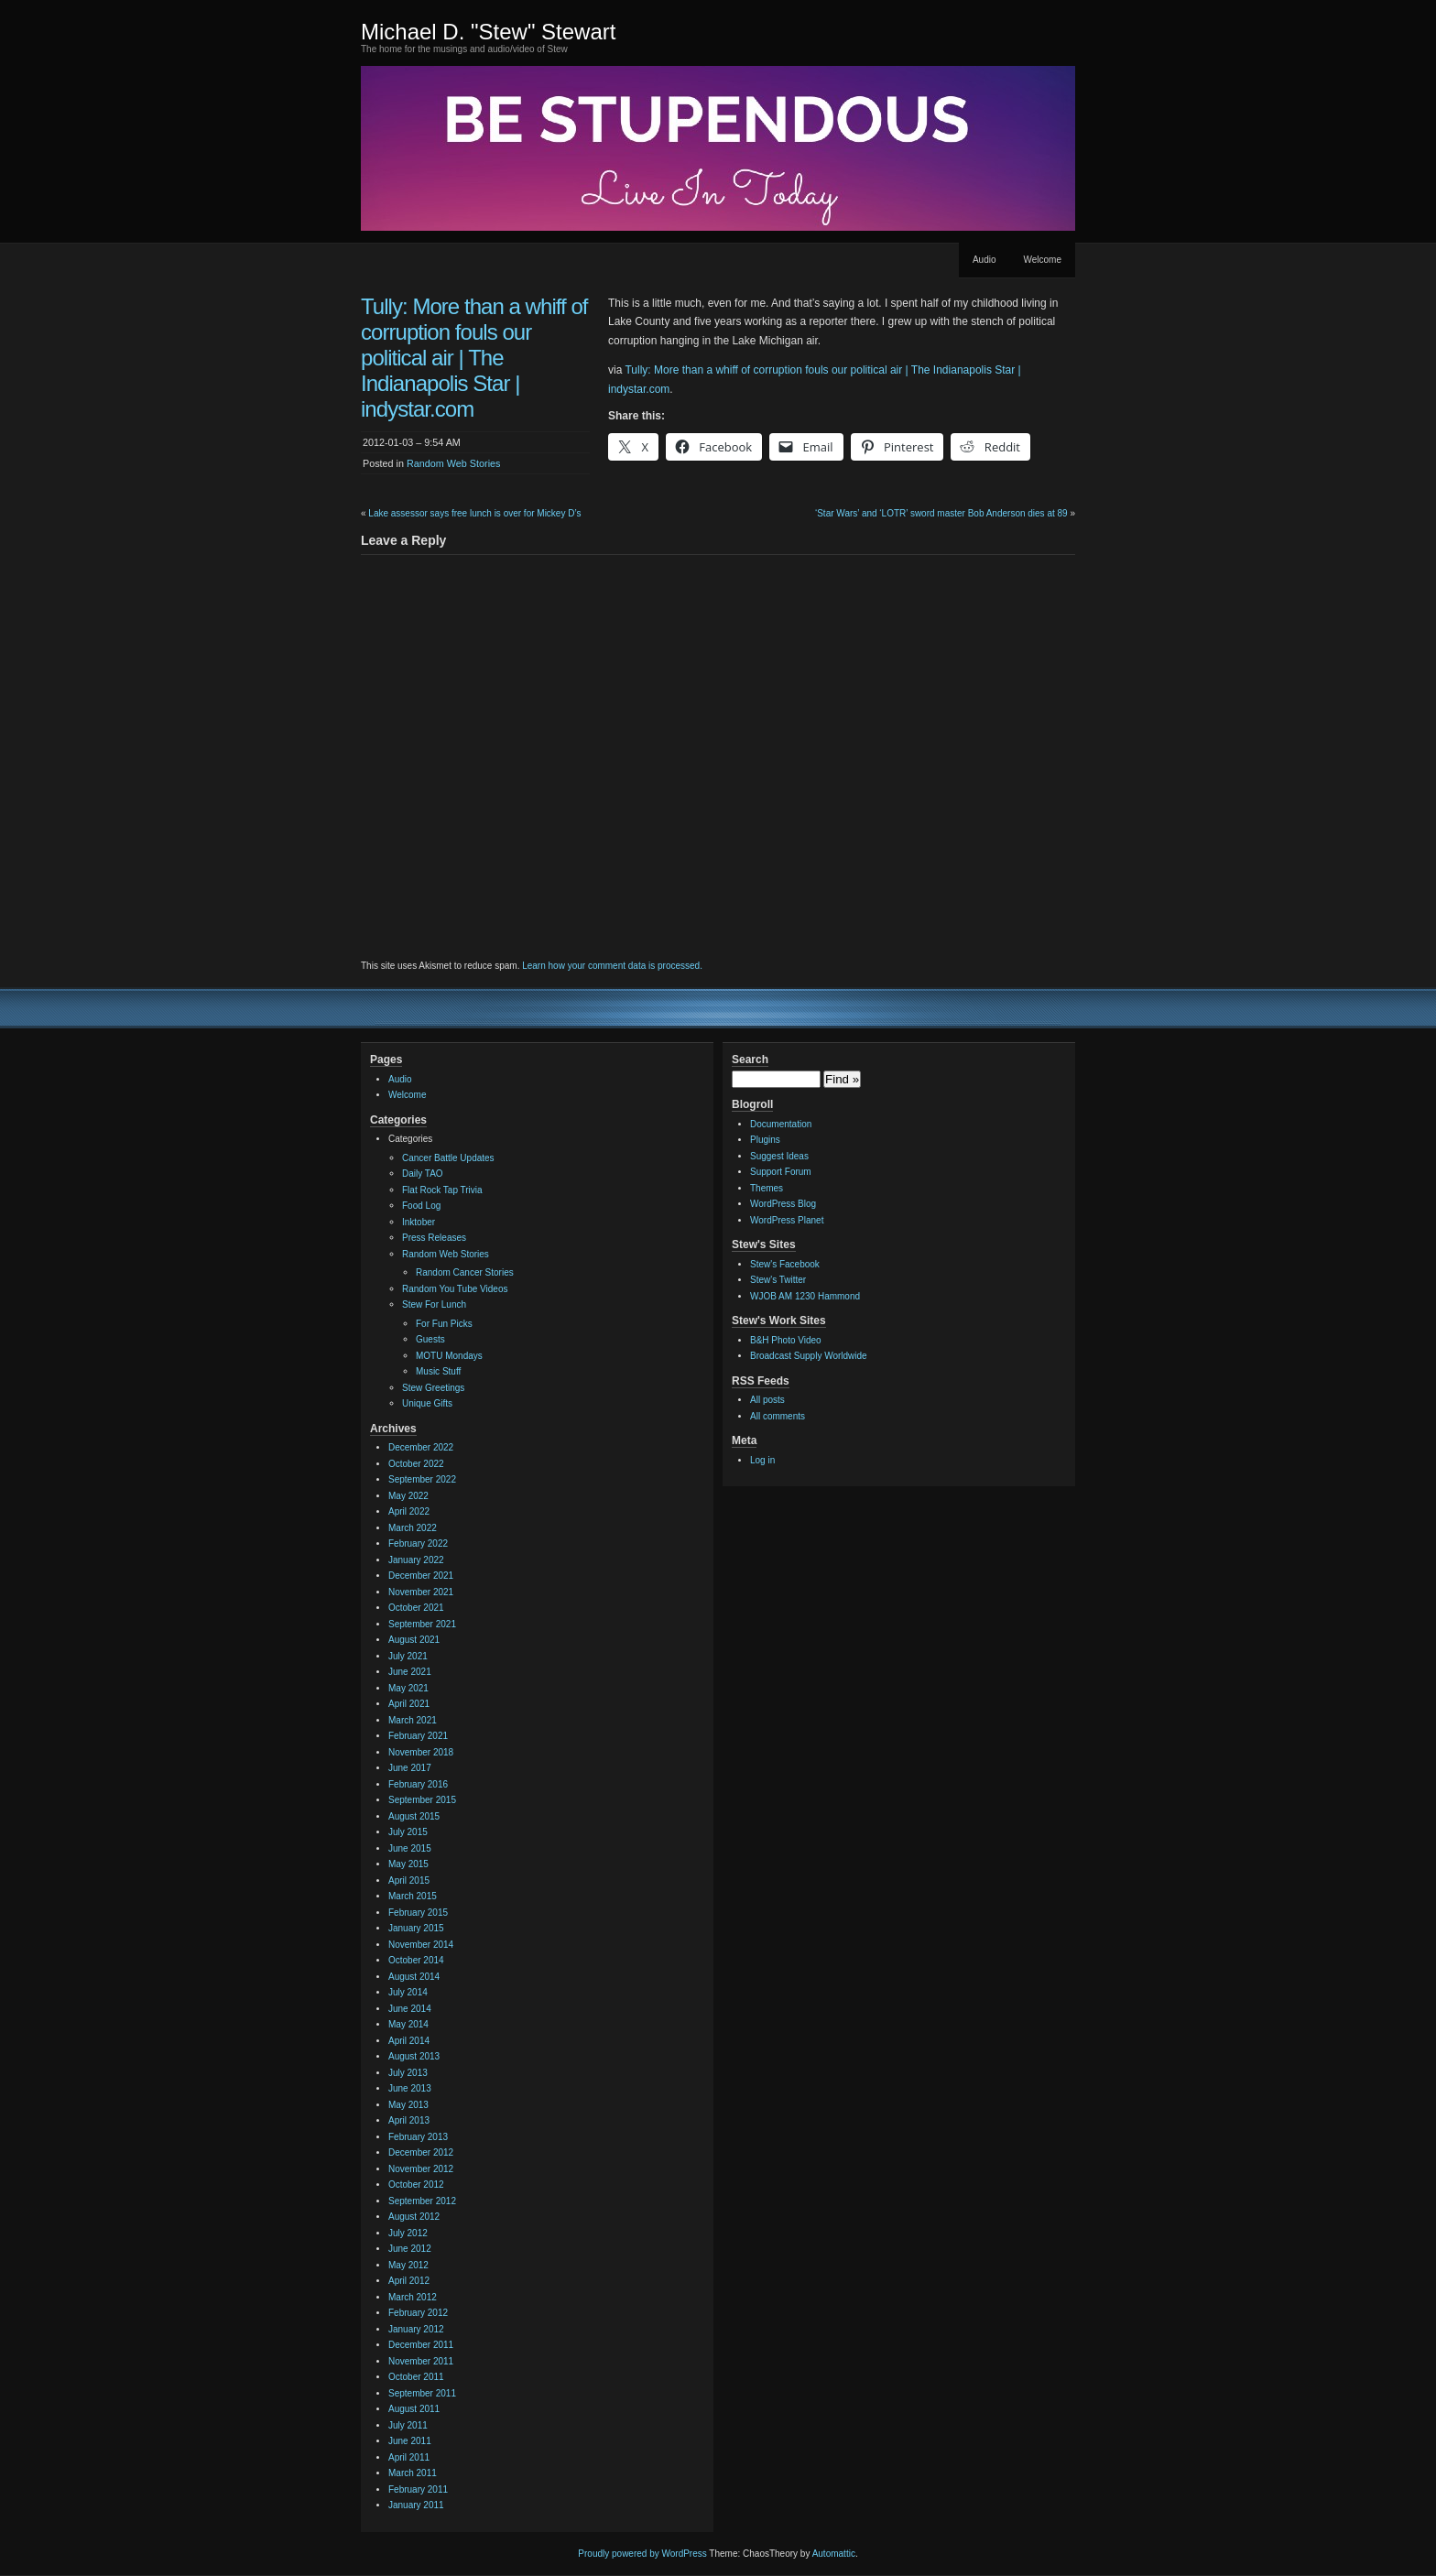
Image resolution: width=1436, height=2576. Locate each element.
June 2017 (409, 1768)
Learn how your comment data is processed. (612, 966)
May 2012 (408, 2265)
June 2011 (409, 2441)
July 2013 (408, 2073)
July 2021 (408, 1656)
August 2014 (414, 1977)
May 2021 (408, 1688)
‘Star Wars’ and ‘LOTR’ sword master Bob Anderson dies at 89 (941, 513)
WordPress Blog (783, 1204)
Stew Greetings (433, 1388)
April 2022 (409, 1511)
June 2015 (409, 1848)
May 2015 (408, 1864)
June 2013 (409, 2088)
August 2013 (414, 2056)
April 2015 (409, 1880)
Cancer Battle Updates (448, 1158)
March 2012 (412, 2297)
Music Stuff (438, 1371)
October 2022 (416, 1464)
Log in (762, 1460)
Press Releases (434, 1238)
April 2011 (409, 2457)
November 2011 (420, 2361)
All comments (777, 1416)
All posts (767, 1400)
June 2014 (409, 2009)
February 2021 (418, 1736)
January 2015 (416, 1928)
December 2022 (420, 1447)
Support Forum (780, 1172)
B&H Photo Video (785, 1340)
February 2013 (418, 2137)
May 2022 (408, 1496)
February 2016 (418, 1784)
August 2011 (414, 2409)
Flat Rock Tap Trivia (442, 1190)
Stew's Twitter (778, 1280)
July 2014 (408, 1992)
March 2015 (412, 1896)
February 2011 (418, 2489)
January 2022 (416, 1560)
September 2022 (422, 1479)
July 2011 (408, 2425)
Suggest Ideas (779, 1156)
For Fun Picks (444, 1324)
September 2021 (422, 1624)
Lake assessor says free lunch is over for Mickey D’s (474, 513)
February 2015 (418, 1913)
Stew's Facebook (785, 1264)
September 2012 (422, 2201)
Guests (430, 1339)
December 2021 (420, 1576)
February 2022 (418, 1543)
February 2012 (418, 2313)
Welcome (1043, 260)
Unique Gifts (427, 1403)
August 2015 (414, 1816)
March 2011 (412, 2473)
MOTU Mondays (449, 1356)
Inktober (418, 1222)
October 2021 (416, 1608)
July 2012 (408, 2233)
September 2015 (422, 1800)
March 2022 (412, 1528)
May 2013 (408, 2105)
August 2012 (414, 2217)
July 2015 (408, 1832)
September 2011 (422, 2393)
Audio (984, 260)
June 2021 (409, 1672)
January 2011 (416, 2505)
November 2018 (420, 1752)
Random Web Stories (453, 463)
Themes (766, 1188)
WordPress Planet (786, 1220)
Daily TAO (422, 1173)
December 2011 (420, 2345)
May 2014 (408, 2024)
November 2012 (420, 2169)
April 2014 (409, 2041)
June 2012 (409, 2249)
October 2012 (416, 2184)
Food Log (421, 1206)
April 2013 (409, 2120)
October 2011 (416, 2377)
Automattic (833, 2554)
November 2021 (420, 1592)
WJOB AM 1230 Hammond (805, 1296)
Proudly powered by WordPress (642, 2554)
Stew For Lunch (434, 1304)
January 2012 (416, 2329)
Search (750, 1059)
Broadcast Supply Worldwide (808, 1356)
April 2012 (409, 2281)
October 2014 (416, 1960)
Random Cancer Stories (465, 1272)
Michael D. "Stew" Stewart (488, 31)
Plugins (765, 1140)
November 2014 (420, 1945)
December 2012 (420, 2152)
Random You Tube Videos (454, 1289)
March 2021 (412, 1720)
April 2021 (409, 1704)
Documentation (780, 1124)
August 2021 (414, 1640)
